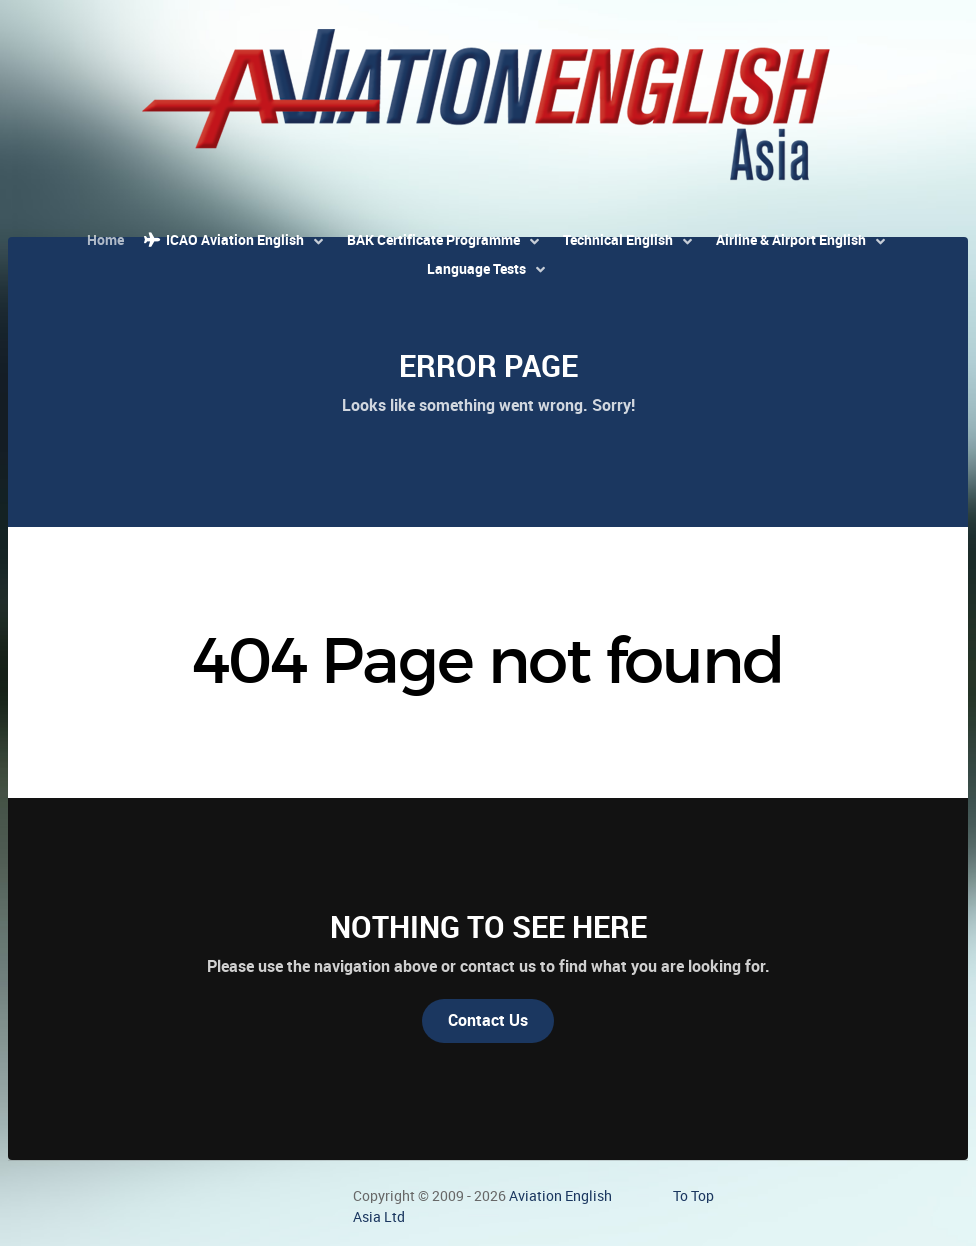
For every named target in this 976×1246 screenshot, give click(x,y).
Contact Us (488, 1020)
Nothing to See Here (488, 927)
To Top (693, 1196)
